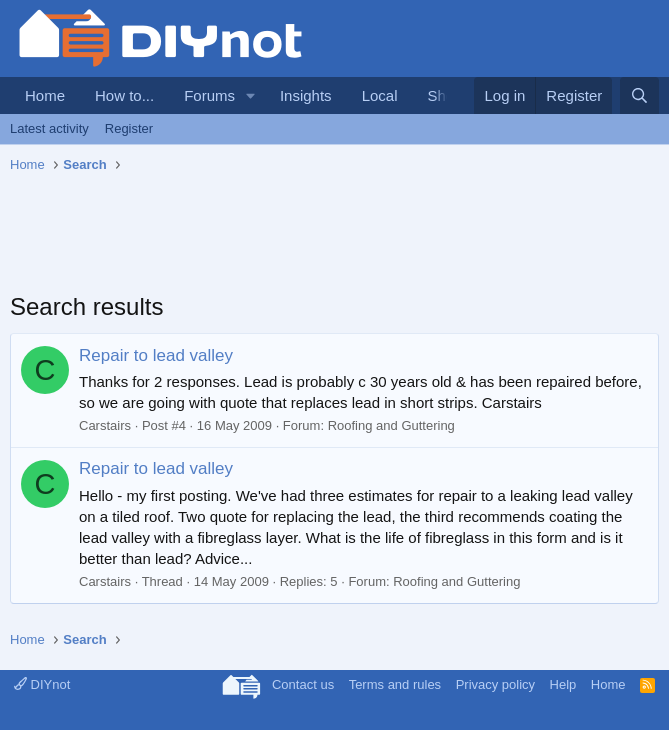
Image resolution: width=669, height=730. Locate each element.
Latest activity (49, 128)
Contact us (303, 684)
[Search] (639, 95)
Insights (306, 95)
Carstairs (105, 425)
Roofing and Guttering (391, 425)
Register (129, 128)
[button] (251, 95)
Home (45, 95)
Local (380, 95)
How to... (124, 95)
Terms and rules (395, 684)
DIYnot (42, 684)
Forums (209, 95)
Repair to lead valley (156, 355)
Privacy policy (495, 684)
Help (563, 684)
